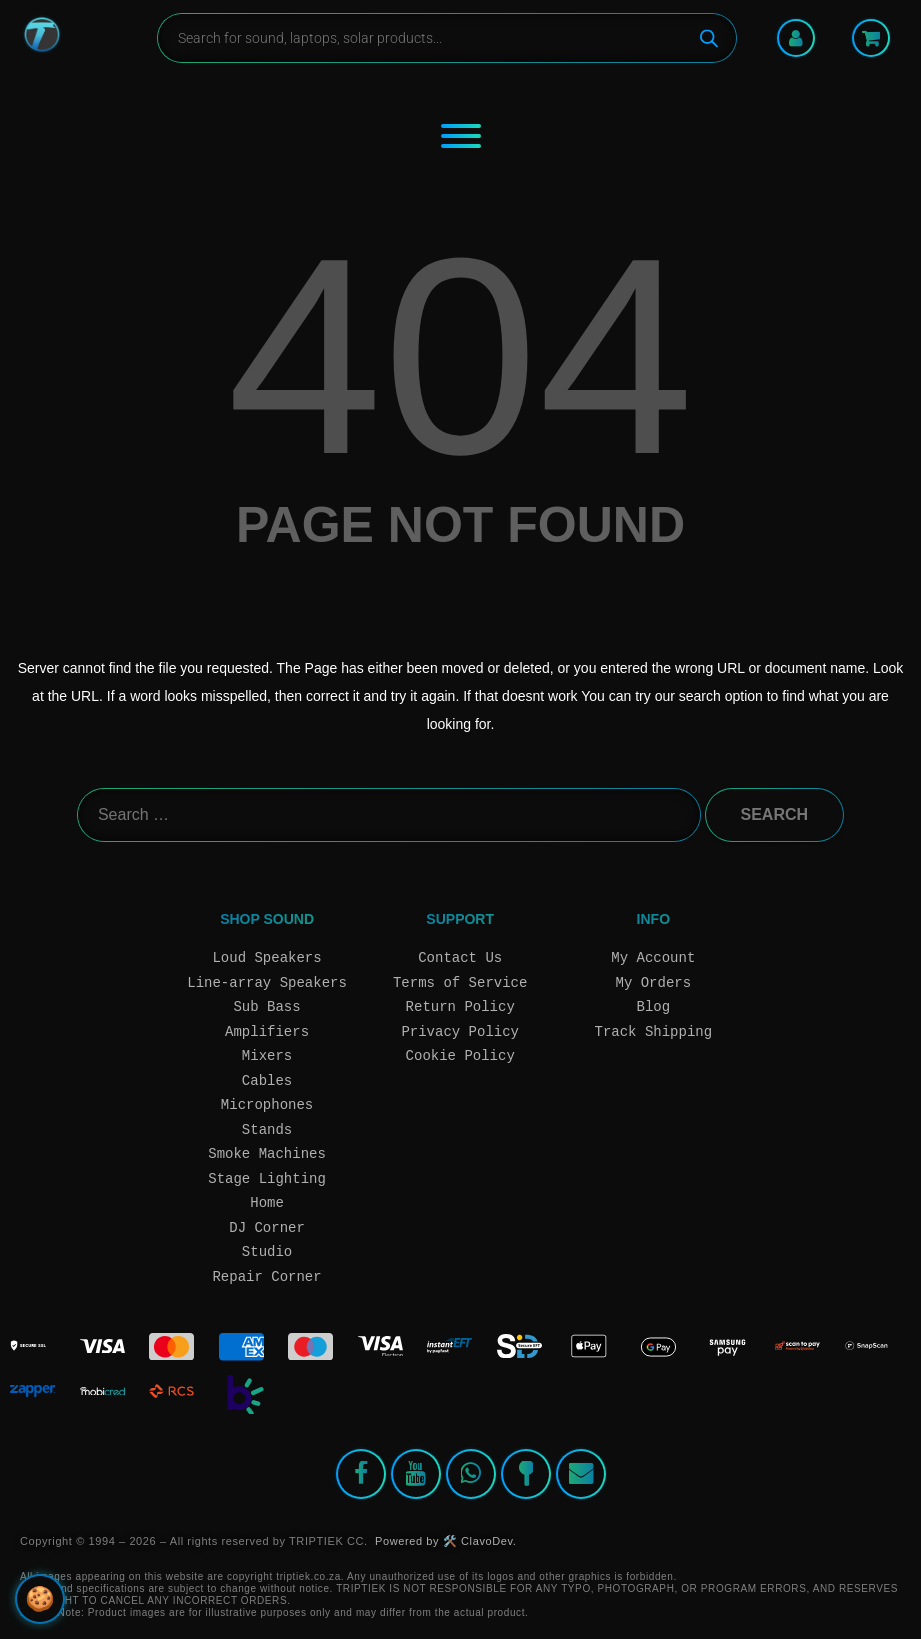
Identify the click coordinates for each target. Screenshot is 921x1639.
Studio (267, 1251)
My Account (653, 957)
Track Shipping (654, 1031)
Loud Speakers (266, 957)
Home (267, 1202)
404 (460, 356)
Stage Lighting (267, 1178)
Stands (267, 1129)
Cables (267, 1080)
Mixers (267, 1055)
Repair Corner (266, 1276)
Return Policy (460, 1006)
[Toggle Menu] (461, 136)
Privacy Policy (460, 1031)
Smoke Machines (267, 1153)
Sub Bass (266, 1006)
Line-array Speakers (267, 982)
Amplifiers (267, 1031)
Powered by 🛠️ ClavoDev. (445, 1541)
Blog (654, 1006)
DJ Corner (267, 1227)
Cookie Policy (460, 1055)
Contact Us (460, 957)
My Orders (654, 982)
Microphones (267, 1104)
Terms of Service (460, 982)
